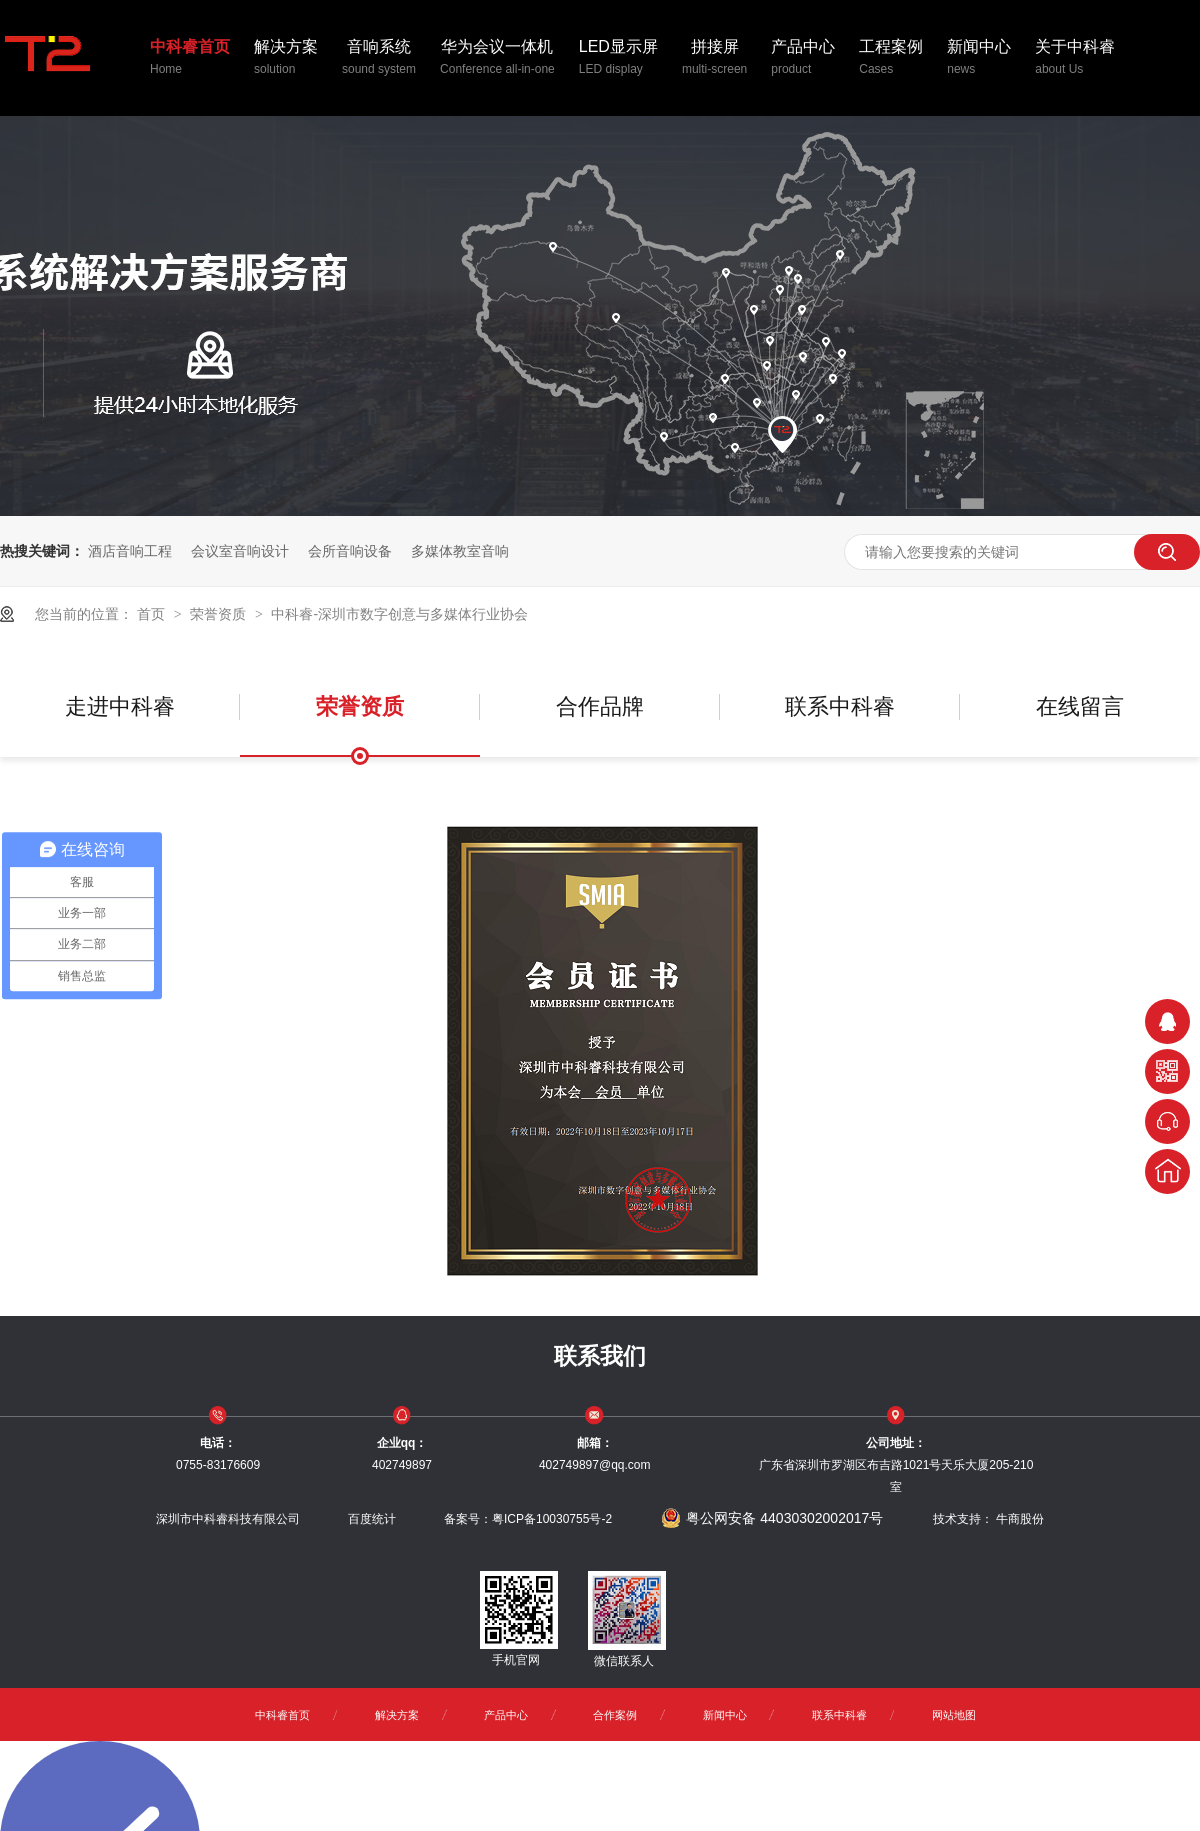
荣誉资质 (220, 614)
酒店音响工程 (130, 551)
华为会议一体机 (497, 59)
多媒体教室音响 (460, 551)
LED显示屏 (618, 59)
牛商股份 (1020, 1519)
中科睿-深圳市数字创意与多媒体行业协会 (399, 614)
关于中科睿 (1075, 59)
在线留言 (1080, 706)
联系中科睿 (840, 706)
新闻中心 (979, 59)
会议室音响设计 (240, 551)
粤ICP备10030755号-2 (552, 1519)
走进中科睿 (120, 706)
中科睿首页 (190, 59)
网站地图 (954, 1715)
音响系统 (379, 59)
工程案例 (891, 59)
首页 (153, 614)
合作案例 (615, 1715)
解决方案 (286, 59)
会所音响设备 (350, 551)
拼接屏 (714, 59)
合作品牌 (600, 706)
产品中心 (803, 59)
